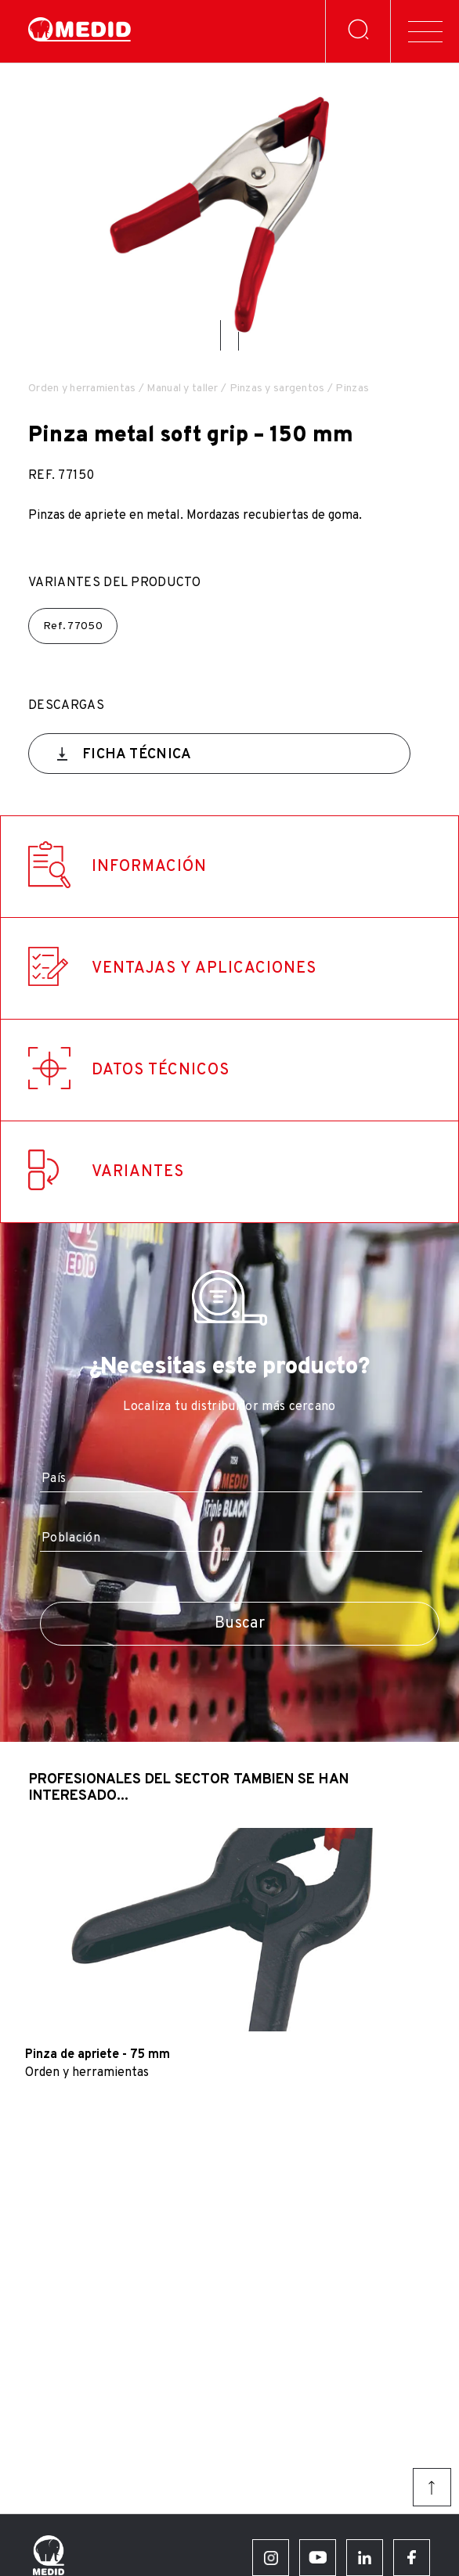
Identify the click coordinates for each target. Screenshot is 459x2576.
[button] (220, 335)
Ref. (73, 626)
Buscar (240, 1624)
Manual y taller (182, 388)
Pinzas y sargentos (277, 388)
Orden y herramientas (82, 388)
